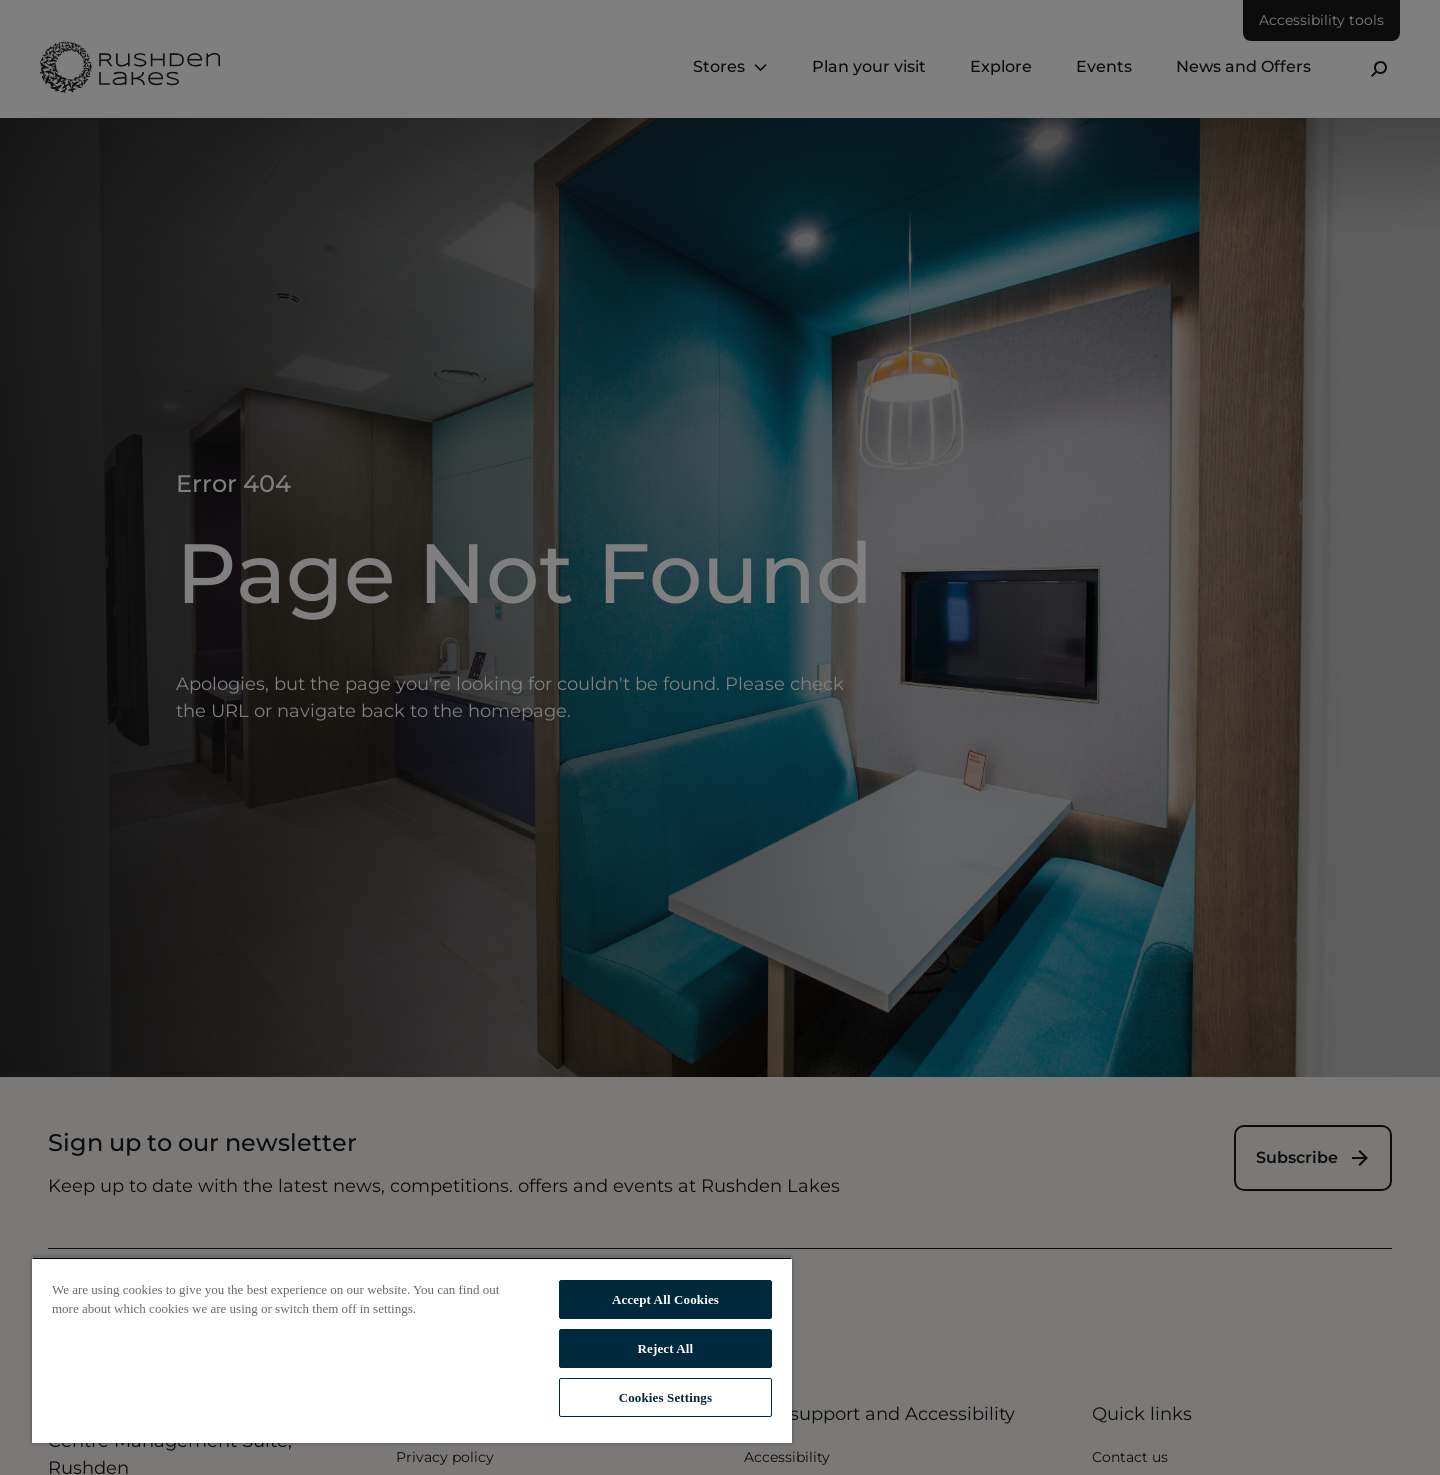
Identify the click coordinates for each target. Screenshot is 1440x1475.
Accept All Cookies (665, 1299)
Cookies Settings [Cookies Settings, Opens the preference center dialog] (665, 1397)
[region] (412, 1350)
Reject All (666, 1348)
